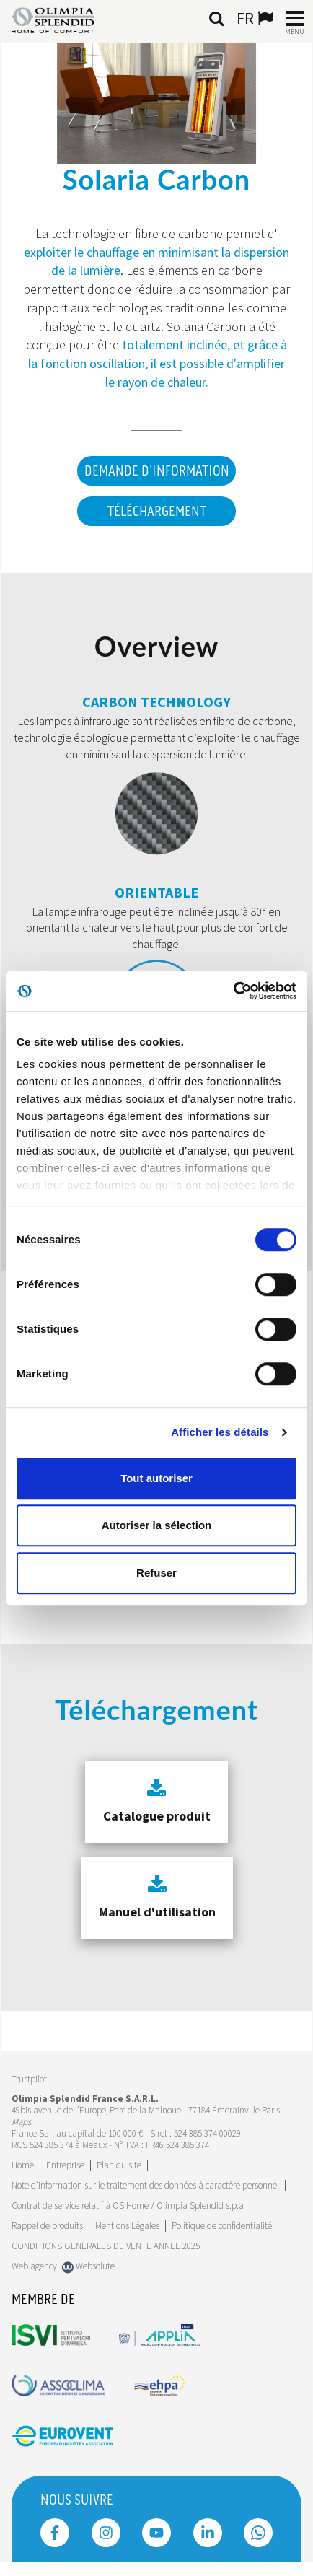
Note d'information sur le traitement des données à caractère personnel (145, 2185)
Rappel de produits (47, 2226)
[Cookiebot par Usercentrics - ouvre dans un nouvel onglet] (233, 990)
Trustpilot (29, 2079)
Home (23, 2165)
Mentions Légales (127, 2226)
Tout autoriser (156, 1478)
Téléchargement (156, 511)
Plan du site (119, 2165)
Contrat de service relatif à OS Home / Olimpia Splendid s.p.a (128, 2205)
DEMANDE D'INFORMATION (156, 471)
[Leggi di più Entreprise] (65, 2165)
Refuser (156, 1573)
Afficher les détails (219, 1432)
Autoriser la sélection (157, 1525)
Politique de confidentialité (222, 2226)
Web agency (34, 2266)
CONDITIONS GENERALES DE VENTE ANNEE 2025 (106, 2246)
